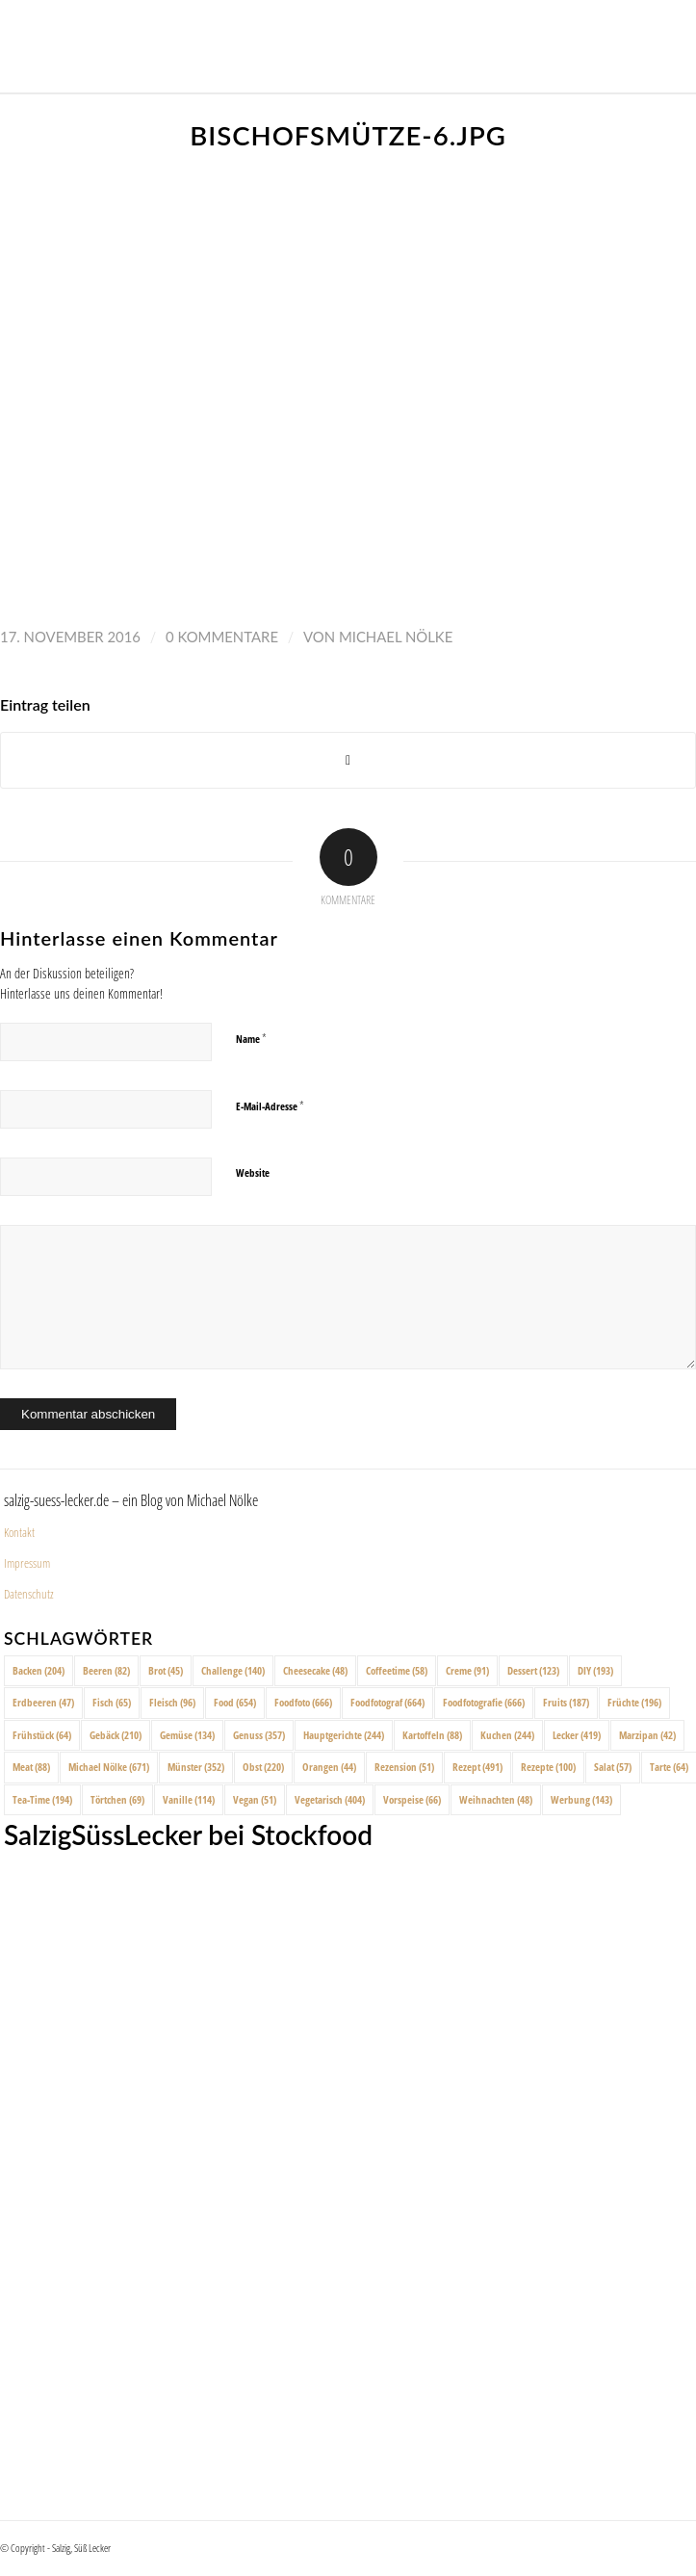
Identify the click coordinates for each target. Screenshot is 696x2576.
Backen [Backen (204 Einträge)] (38, 1670)
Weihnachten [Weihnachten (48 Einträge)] (495, 1799)
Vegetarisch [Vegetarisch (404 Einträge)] (330, 1799)
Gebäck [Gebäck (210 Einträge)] (116, 1735)
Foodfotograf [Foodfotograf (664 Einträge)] (387, 1702)
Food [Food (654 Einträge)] (235, 1702)
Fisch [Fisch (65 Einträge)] (111, 1702)
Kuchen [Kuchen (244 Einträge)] (507, 1735)
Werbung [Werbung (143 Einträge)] (581, 1799)
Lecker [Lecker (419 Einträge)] (577, 1735)
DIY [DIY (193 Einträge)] (595, 1670)
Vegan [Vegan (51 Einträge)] (254, 1799)
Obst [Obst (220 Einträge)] (263, 1766)
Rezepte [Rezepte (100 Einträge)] (548, 1766)
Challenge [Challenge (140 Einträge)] (233, 1670)
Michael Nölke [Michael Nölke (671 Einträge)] (108, 1766)
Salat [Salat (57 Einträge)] (613, 1766)
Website (253, 1172)
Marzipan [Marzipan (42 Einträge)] (647, 1735)
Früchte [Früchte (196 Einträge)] (634, 1702)
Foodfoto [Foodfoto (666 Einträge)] (303, 1702)
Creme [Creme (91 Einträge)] (467, 1670)
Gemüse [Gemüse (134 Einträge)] (187, 1735)
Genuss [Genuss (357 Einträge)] (259, 1735)
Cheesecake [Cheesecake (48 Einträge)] (315, 1670)
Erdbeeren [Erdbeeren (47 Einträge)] (43, 1702)
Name (251, 1038)
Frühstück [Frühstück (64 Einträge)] (42, 1735)
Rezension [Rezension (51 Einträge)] (404, 1766)
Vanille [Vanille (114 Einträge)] (189, 1799)
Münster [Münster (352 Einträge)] (196, 1766)
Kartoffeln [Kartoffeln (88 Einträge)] (432, 1735)
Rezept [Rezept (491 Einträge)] (477, 1766)
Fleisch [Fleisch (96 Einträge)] (172, 1702)
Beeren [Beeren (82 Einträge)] (106, 1670)
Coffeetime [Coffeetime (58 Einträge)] (396, 1670)
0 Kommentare (222, 636)
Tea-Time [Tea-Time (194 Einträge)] (42, 1799)
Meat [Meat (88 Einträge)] (31, 1766)
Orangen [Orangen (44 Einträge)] (329, 1766)
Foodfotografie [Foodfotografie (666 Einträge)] (484, 1702)
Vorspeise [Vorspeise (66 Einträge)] (412, 1799)
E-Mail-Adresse (270, 1105)
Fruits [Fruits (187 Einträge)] (566, 1702)
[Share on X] (348, 760)
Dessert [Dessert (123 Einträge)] (533, 1670)
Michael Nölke (395, 636)
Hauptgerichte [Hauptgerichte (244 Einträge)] (343, 1735)
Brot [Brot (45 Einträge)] (165, 1670)
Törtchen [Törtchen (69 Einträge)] (117, 1799)
